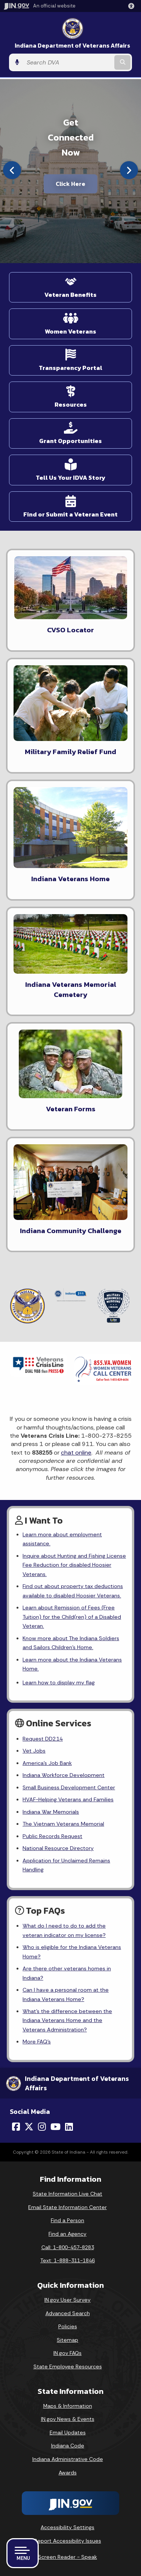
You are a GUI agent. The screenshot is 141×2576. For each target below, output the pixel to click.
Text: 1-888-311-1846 (67, 2260)
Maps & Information (67, 2405)
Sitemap (67, 2340)
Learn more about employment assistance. (62, 1539)
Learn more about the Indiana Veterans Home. (72, 1664)
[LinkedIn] (69, 2126)
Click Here (70, 183)
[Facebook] (16, 2126)
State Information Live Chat (67, 2193)
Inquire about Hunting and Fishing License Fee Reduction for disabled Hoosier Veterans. (74, 1565)
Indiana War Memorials (51, 1811)
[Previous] (12, 170)
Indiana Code (67, 2445)
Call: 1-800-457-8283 (67, 2247)
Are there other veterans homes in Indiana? (67, 1973)
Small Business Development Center (69, 1787)
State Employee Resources (67, 2366)
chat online (76, 1452)
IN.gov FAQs (67, 2353)
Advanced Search (67, 2313)
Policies (67, 2326)
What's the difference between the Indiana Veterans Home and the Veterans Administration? (67, 2020)
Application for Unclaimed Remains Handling (66, 1865)
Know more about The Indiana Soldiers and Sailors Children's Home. (71, 1643)
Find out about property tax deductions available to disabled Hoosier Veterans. (73, 1591)
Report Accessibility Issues (67, 2540)
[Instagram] (42, 2126)
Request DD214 (43, 1738)
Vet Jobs (34, 1750)
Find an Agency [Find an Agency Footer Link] (67, 2233)
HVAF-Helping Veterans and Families (68, 1799)
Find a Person (67, 2220)
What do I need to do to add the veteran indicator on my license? (64, 1930)
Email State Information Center (67, 2207)
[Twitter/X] (28, 2126)
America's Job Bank (47, 1763)
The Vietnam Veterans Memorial (63, 1823)
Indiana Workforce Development (64, 1775)
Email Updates (68, 2432)
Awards (68, 2472)
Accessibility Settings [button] (67, 2527)
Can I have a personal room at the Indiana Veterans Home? (66, 1994)
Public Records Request (52, 1836)
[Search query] (68, 63)
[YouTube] (55, 2126)
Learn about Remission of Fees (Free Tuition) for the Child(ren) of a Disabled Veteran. (72, 1616)
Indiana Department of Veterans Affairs (72, 45)
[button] (132, 6)
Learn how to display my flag (59, 1682)
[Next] (129, 170)
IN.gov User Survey (67, 2299)
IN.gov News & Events (67, 2419)
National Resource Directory (58, 1848)
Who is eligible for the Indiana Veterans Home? (72, 1951)
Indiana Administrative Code (67, 2459)
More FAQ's (37, 2041)
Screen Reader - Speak (67, 2557)
